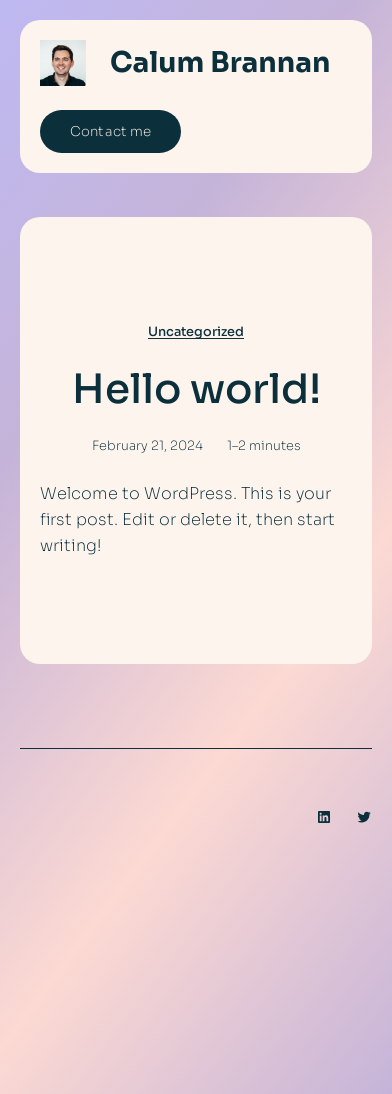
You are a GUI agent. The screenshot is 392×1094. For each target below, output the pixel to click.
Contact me (110, 131)
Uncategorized (196, 332)
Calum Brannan (220, 62)
